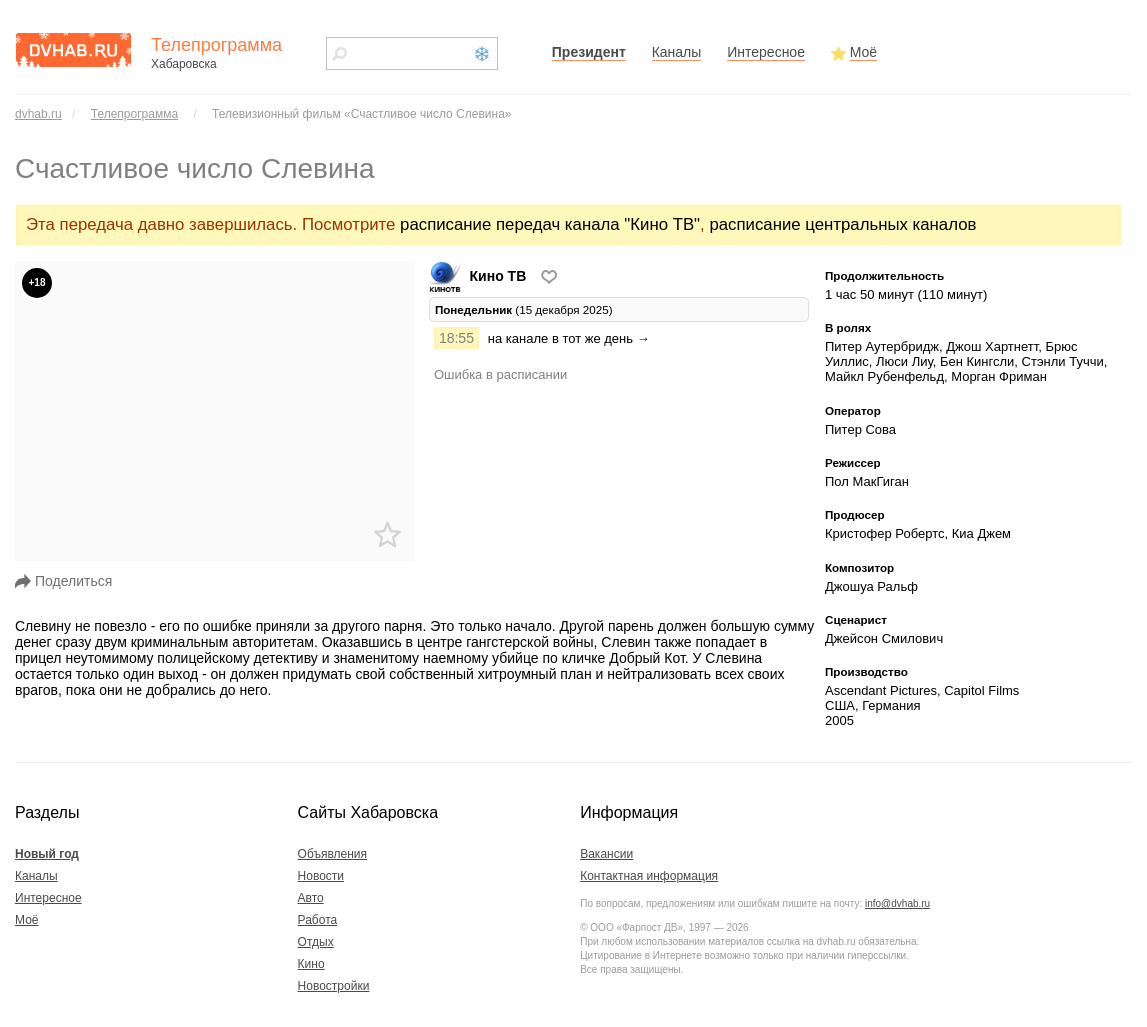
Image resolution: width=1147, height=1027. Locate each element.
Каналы (677, 52)
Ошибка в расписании (500, 374)
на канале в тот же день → (569, 338)
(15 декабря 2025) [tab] (524, 309)
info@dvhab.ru (897, 903)
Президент (589, 52)
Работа (318, 920)
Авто (311, 898)
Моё (863, 52)
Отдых (316, 942)
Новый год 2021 (482, 54)
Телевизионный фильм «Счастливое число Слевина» (361, 114)
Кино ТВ (479, 276)
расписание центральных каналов (842, 224)
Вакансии (606, 854)
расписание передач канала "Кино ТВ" (550, 224)
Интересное (766, 52)
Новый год (47, 854)
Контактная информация (649, 876)
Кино (311, 964)
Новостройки (334, 986)
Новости (321, 876)
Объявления (332, 854)
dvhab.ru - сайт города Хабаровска (73, 50)
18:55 (456, 338)
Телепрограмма (134, 114)
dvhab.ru (38, 114)
